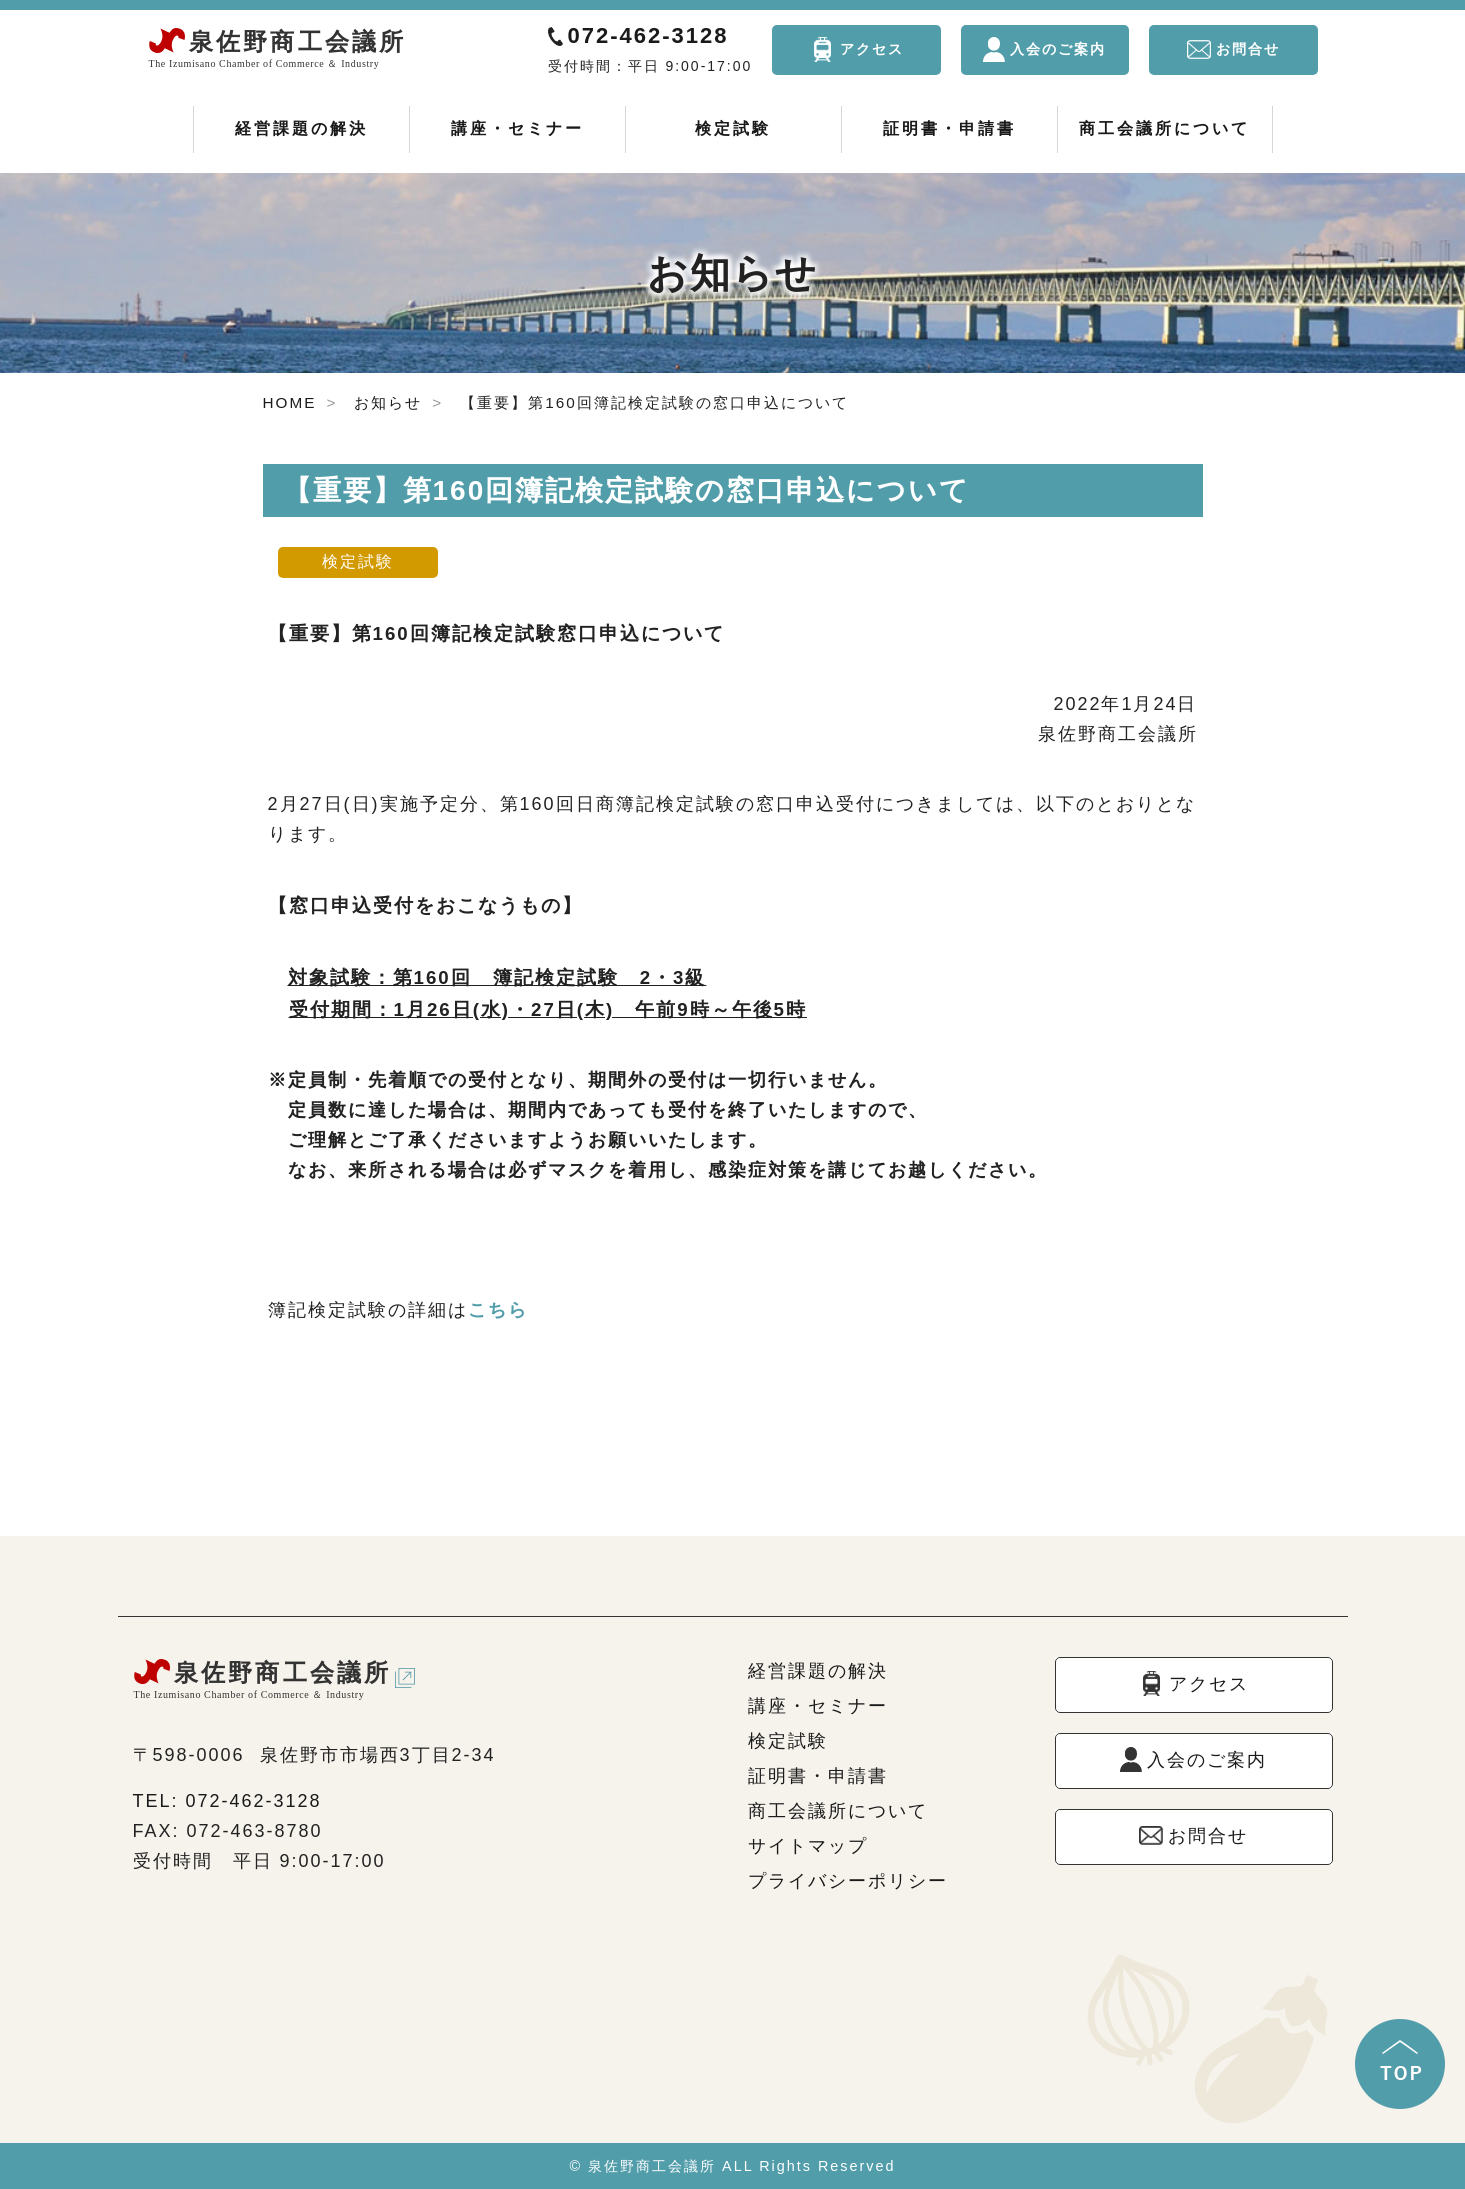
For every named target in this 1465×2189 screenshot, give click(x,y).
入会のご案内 (1058, 49)
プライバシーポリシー (848, 1881)
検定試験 (733, 128)
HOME (290, 402)
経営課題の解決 (301, 128)
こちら (498, 1310)
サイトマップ (808, 1846)
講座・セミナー (517, 128)
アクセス (872, 49)
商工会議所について (1164, 128)
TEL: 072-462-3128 (227, 1801)
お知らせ (388, 402)
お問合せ (1248, 49)
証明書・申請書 (949, 128)
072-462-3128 (648, 35)
